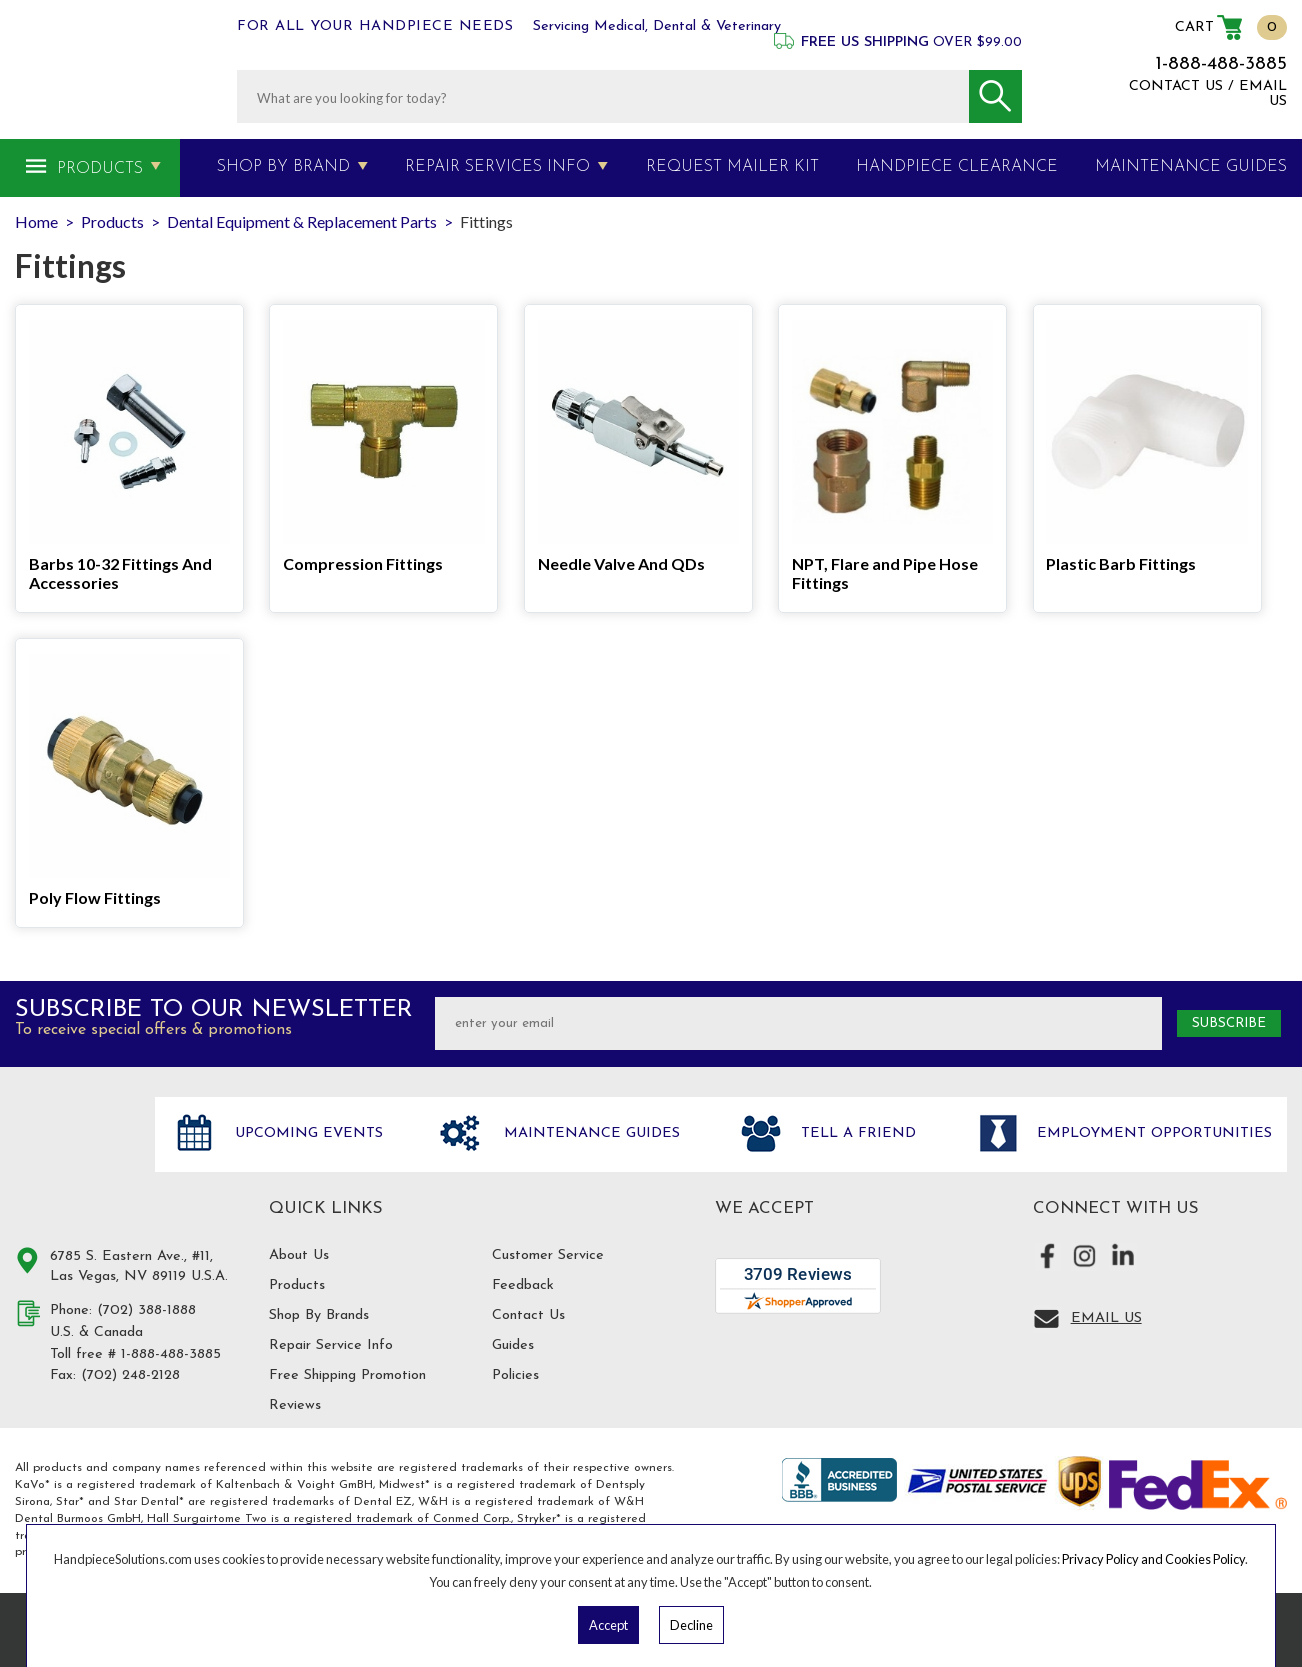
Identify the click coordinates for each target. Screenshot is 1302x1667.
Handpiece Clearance (957, 167)
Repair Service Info (331, 1345)
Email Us (1106, 1318)
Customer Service (548, 1255)
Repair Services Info (497, 167)
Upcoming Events (306, 1133)
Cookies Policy (1205, 1559)
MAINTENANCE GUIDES (1191, 167)
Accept (608, 1625)
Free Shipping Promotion (347, 1375)
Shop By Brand (283, 167)
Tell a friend (856, 1133)
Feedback (523, 1285)
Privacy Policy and (1113, 1559)
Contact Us (528, 1315)
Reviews (295, 1405)
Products (100, 169)
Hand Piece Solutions (73, 1155)
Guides (513, 1345)
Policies (515, 1375)
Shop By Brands (319, 1315)
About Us (299, 1255)
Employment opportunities (1152, 1133)
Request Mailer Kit (732, 167)
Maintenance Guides (589, 1133)
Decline (691, 1625)
